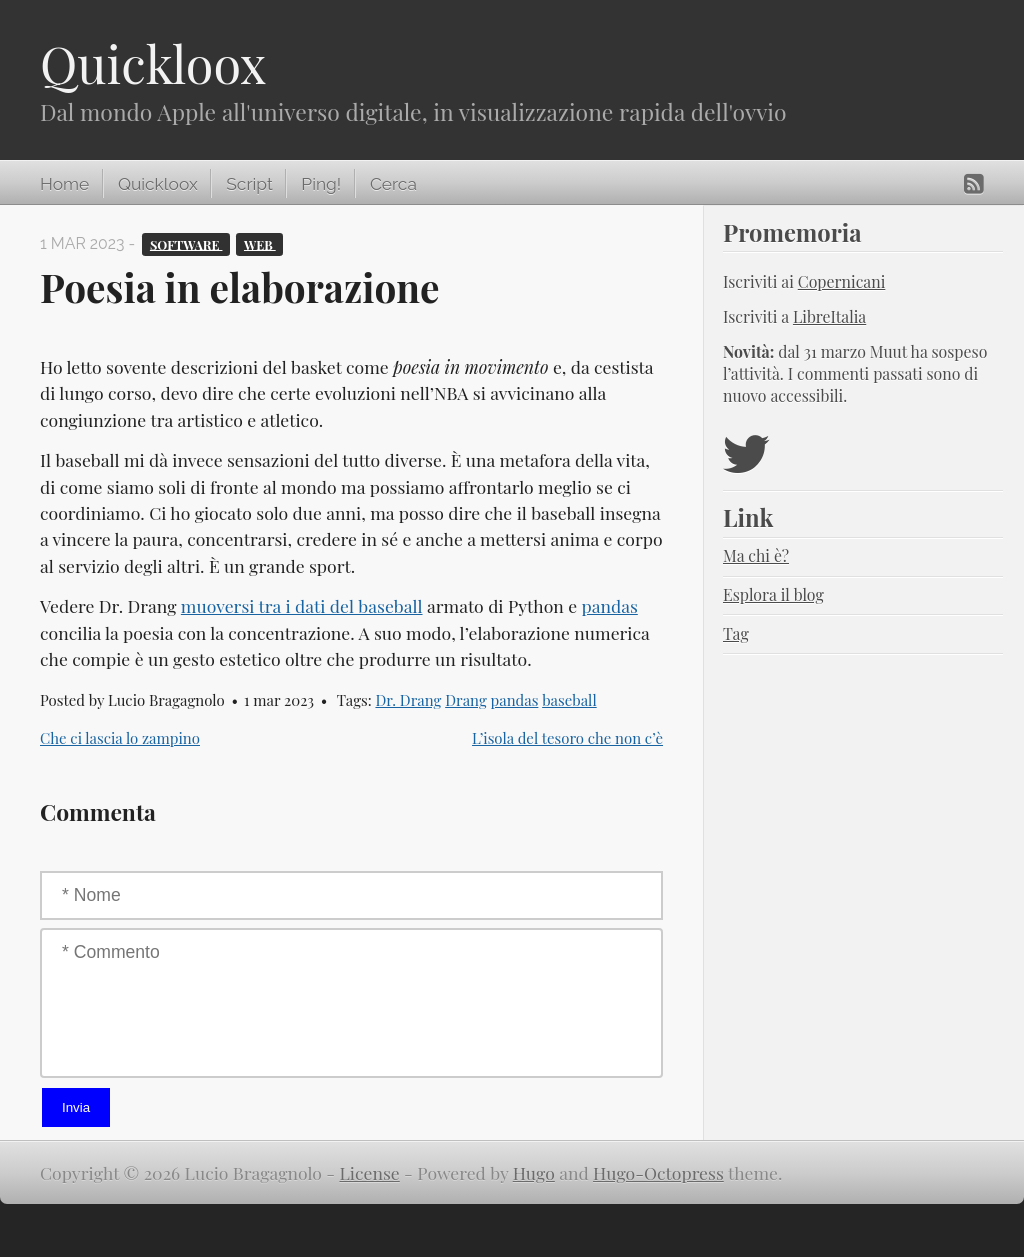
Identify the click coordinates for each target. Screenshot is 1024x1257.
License (370, 1172)
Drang (466, 700)
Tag (736, 633)
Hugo (534, 1172)
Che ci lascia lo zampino (120, 738)
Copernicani (842, 281)
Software (186, 243)
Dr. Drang (408, 700)
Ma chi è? (756, 555)
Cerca (393, 184)
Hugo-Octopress (658, 1172)
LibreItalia (829, 316)
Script (249, 184)
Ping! (321, 184)
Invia (76, 1107)
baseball (569, 700)
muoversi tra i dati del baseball (302, 605)
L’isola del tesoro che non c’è (567, 738)
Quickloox (153, 63)
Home (64, 184)
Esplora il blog (773, 594)
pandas (609, 605)
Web (260, 243)
